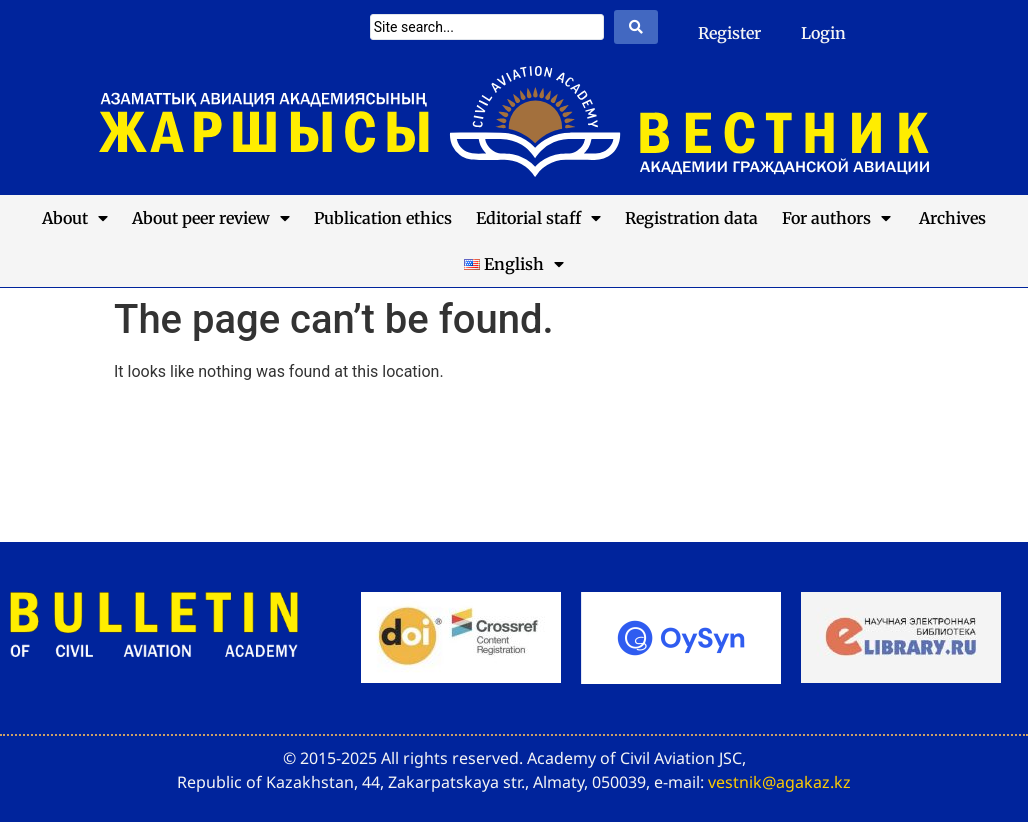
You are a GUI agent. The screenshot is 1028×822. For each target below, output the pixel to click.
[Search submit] (636, 27)
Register (729, 33)
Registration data (691, 218)
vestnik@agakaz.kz (779, 782)
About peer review (211, 218)
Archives (950, 218)
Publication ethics (383, 218)
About (75, 218)
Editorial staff (538, 218)
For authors (836, 218)
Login (823, 33)
